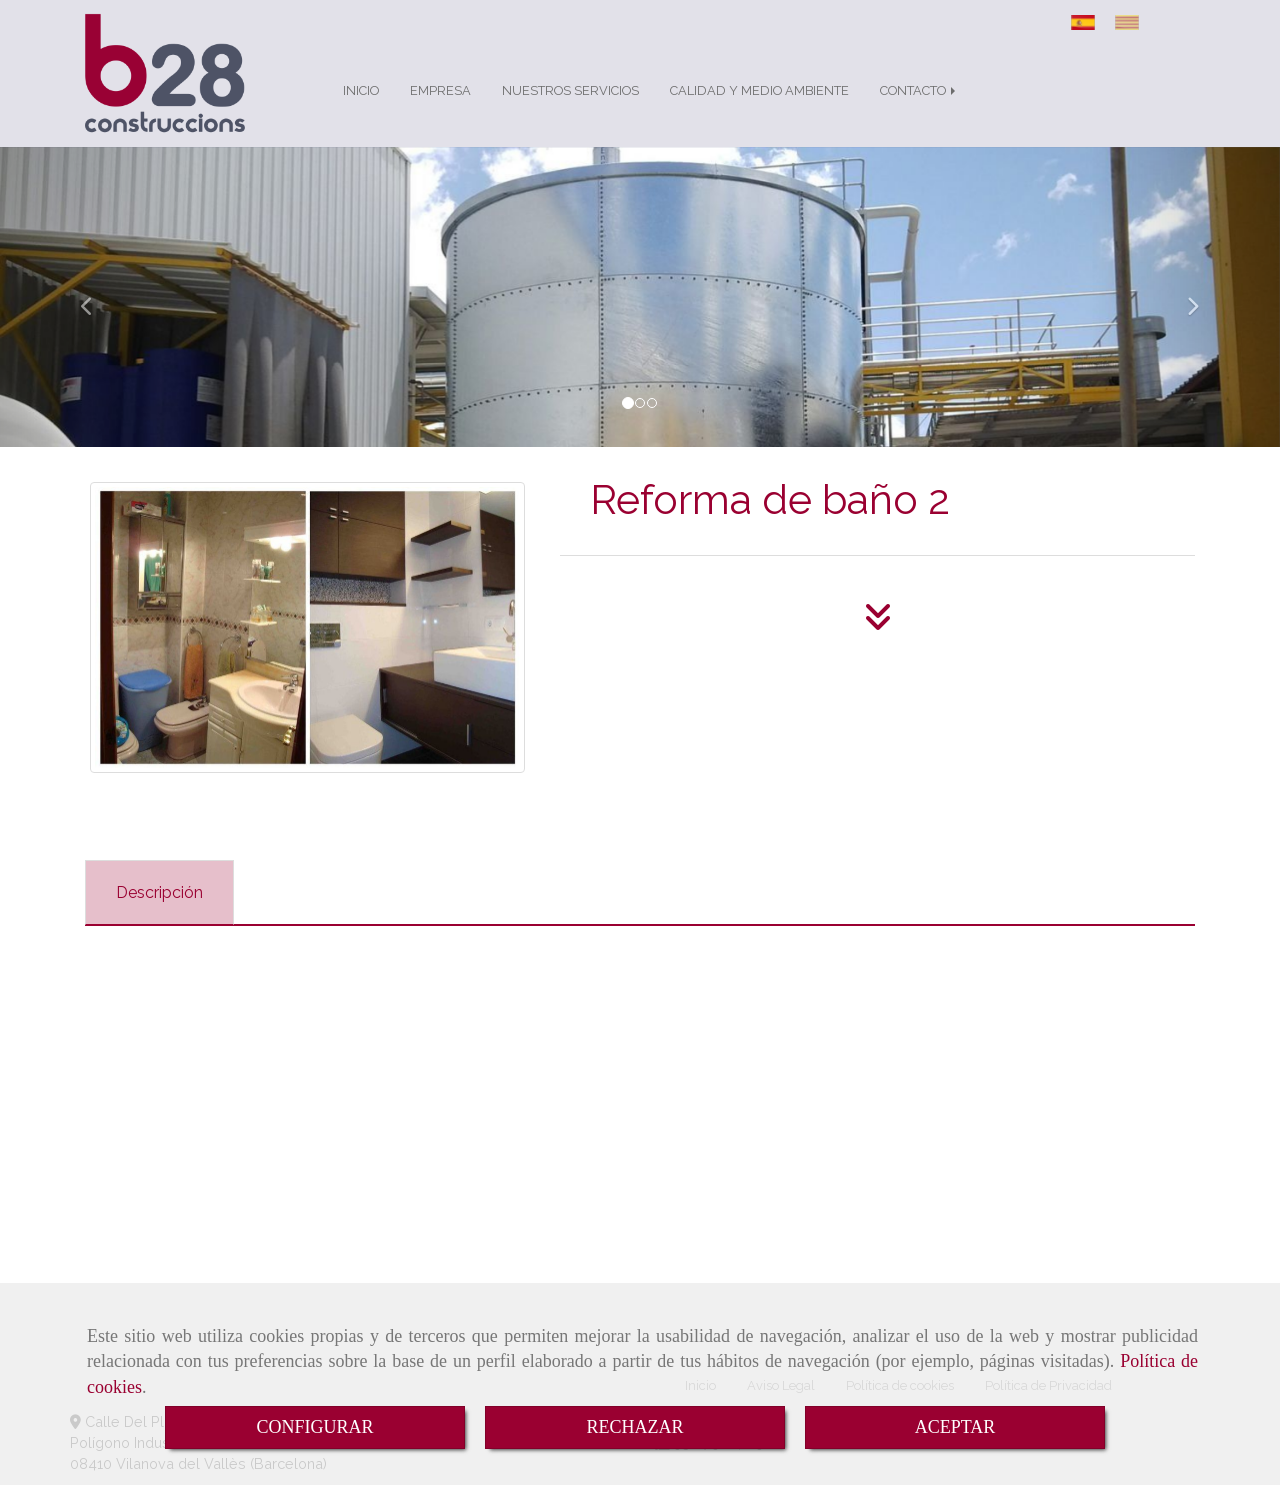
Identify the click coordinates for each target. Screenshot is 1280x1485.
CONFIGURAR (314, 1427)
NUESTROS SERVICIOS (570, 90)
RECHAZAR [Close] (634, 1427)
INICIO (361, 90)
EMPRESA (440, 90)
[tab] (159, 892)
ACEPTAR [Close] (955, 1427)
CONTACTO (919, 90)
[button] (96, 297)
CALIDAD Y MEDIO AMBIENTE (759, 90)
